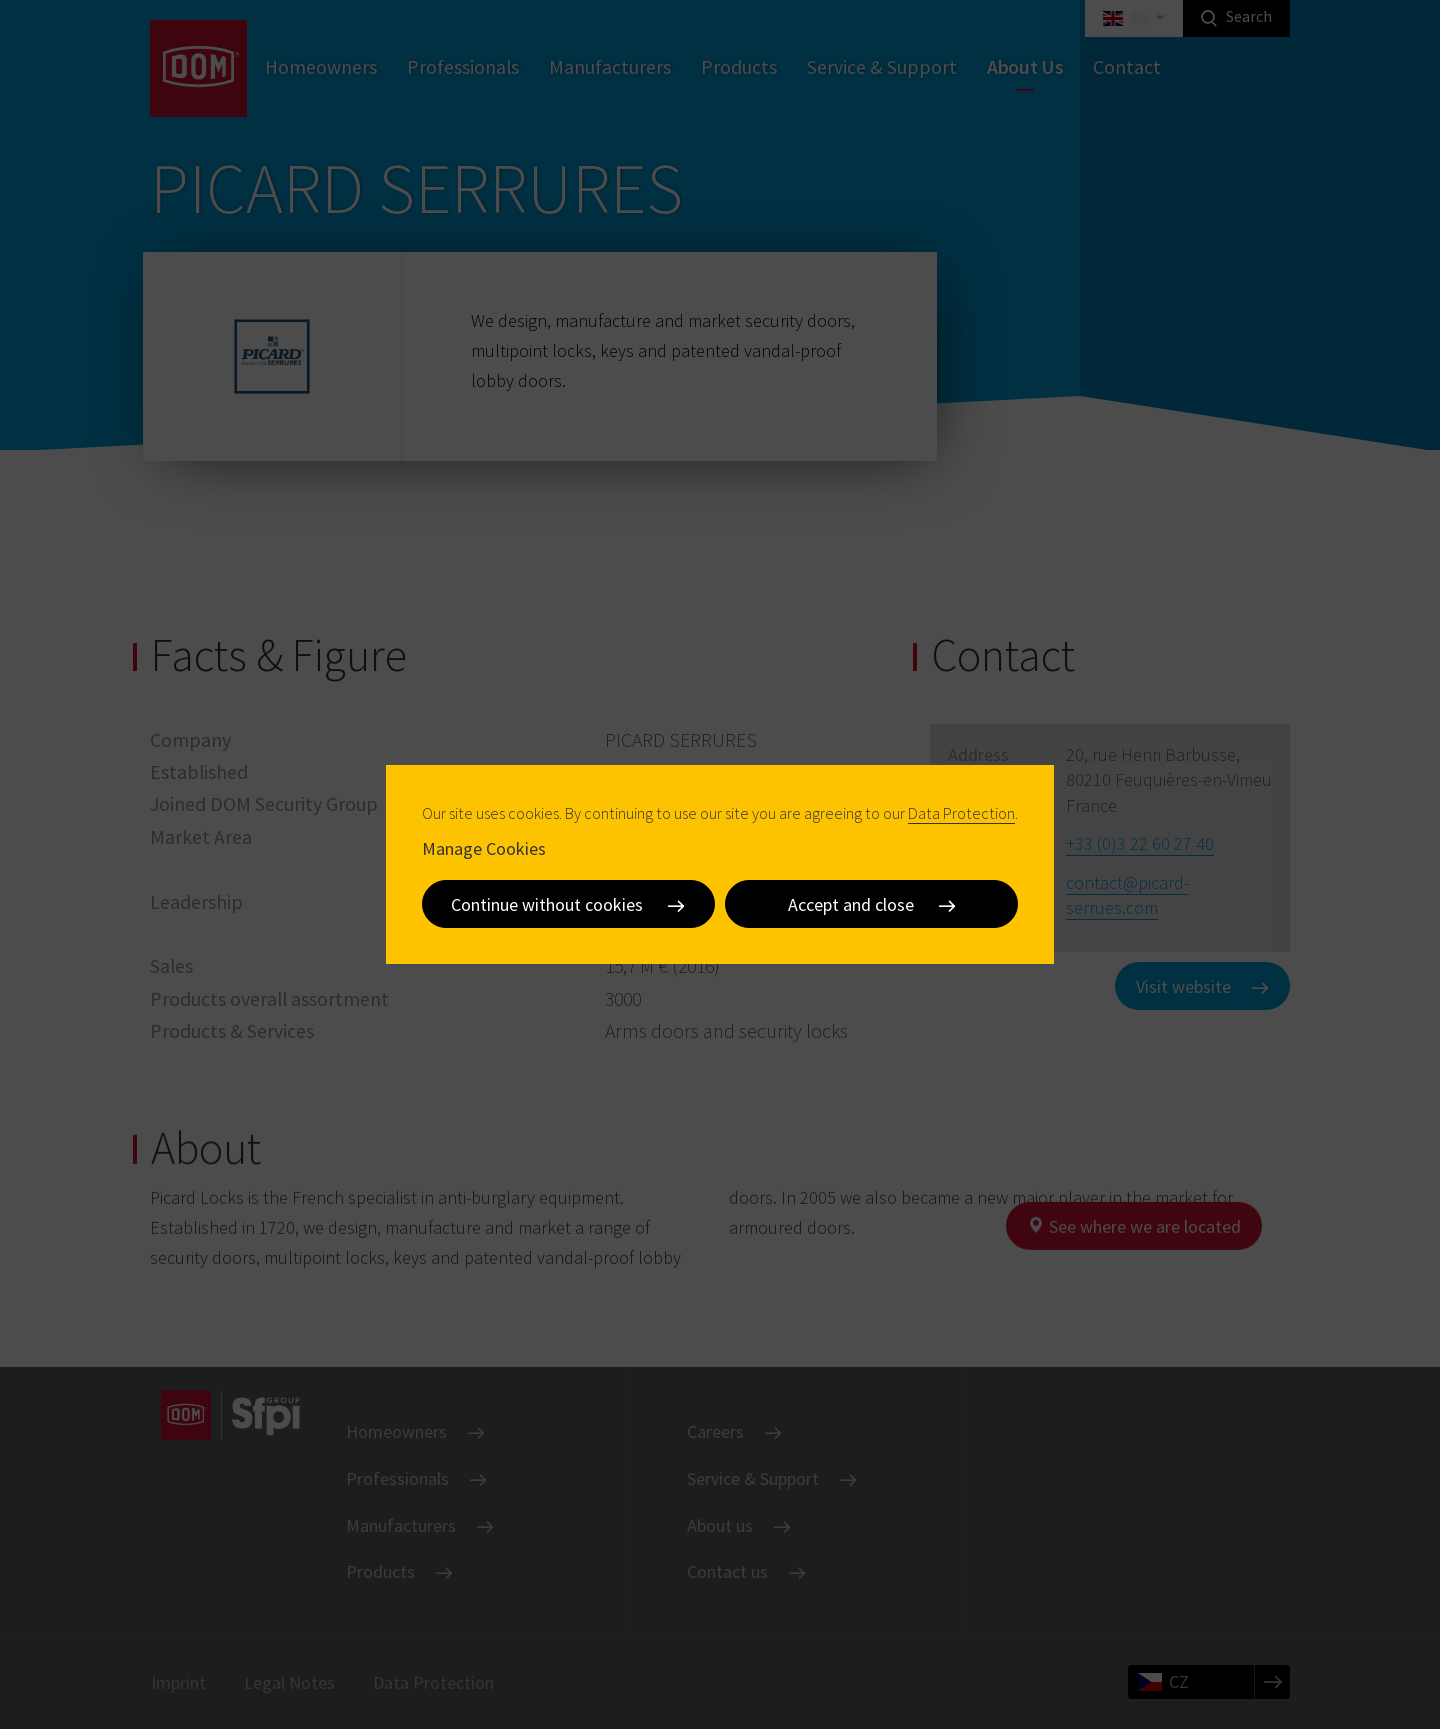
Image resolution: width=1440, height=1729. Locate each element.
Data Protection (961, 813)
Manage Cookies (484, 848)
